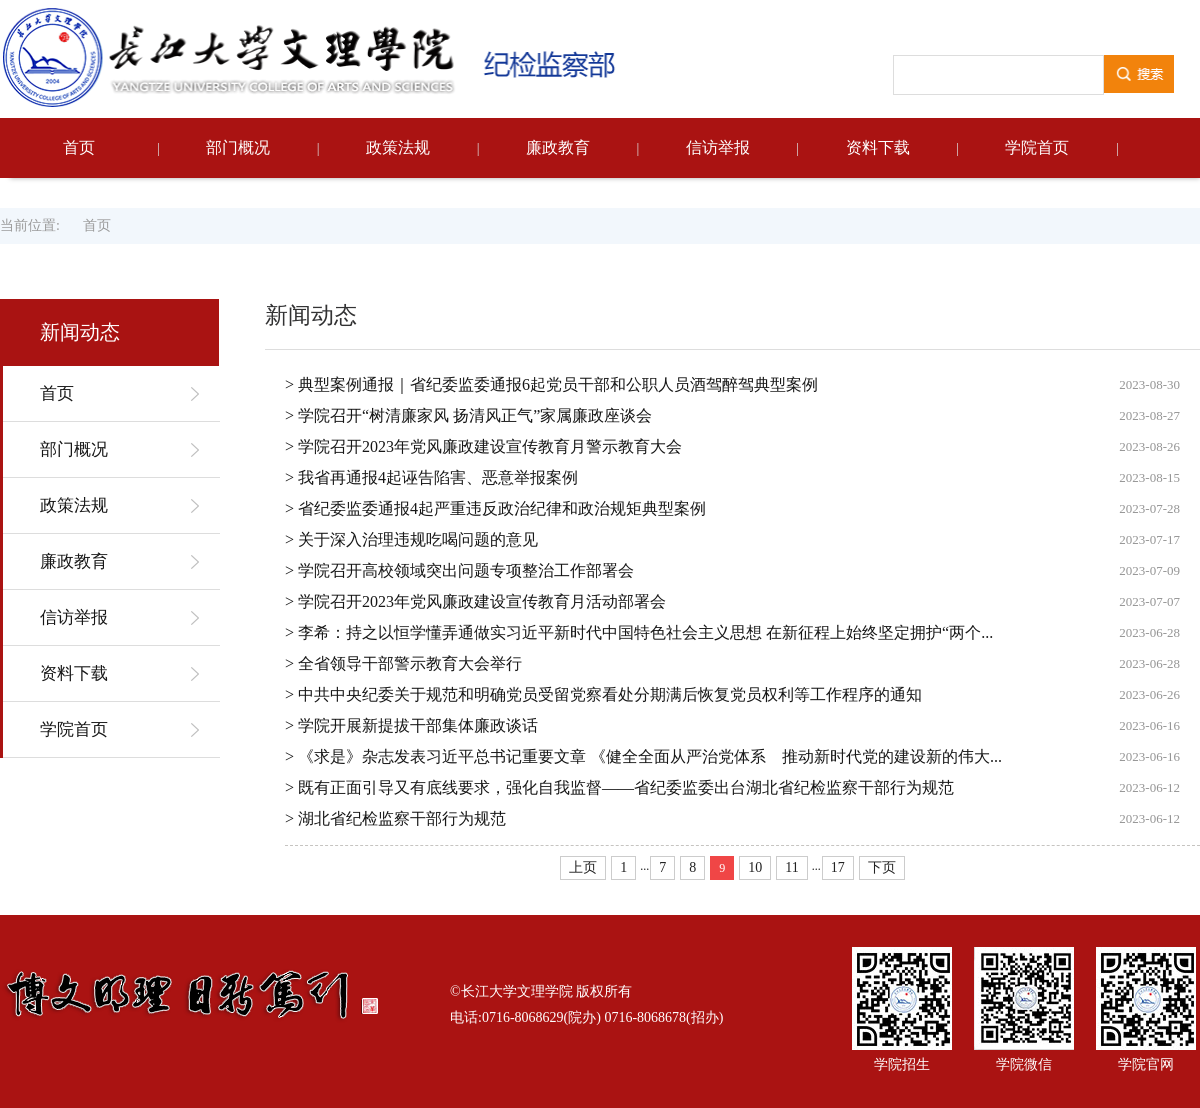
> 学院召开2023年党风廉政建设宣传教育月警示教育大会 (483, 446)
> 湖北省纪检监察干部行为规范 (395, 818)
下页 (882, 867)
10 (755, 867)
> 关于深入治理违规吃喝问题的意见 (411, 539)
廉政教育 (558, 147)
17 (838, 867)
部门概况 (238, 147)
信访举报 (718, 147)
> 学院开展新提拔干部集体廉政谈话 (411, 725)
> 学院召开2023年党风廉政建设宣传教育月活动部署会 (475, 601)
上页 (583, 867)
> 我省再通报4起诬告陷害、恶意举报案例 (431, 477)
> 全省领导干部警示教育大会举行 (403, 663)
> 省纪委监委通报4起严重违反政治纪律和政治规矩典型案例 (495, 508)
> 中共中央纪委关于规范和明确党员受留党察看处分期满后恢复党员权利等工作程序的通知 (603, 694)
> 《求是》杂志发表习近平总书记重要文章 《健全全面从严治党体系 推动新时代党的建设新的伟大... (643, 756)
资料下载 (878, 147)
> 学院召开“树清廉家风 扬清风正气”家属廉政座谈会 (468, 415)
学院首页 (1037, 147)
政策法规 (398, 147)
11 (791, 867)
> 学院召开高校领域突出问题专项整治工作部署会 (459, 570)
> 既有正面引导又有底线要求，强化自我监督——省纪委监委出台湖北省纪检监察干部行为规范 (619, 787)
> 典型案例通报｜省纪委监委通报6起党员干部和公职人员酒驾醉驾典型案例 (551, 384)
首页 (79, 147)
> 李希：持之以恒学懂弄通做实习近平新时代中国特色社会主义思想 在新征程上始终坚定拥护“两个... (639, 632)
